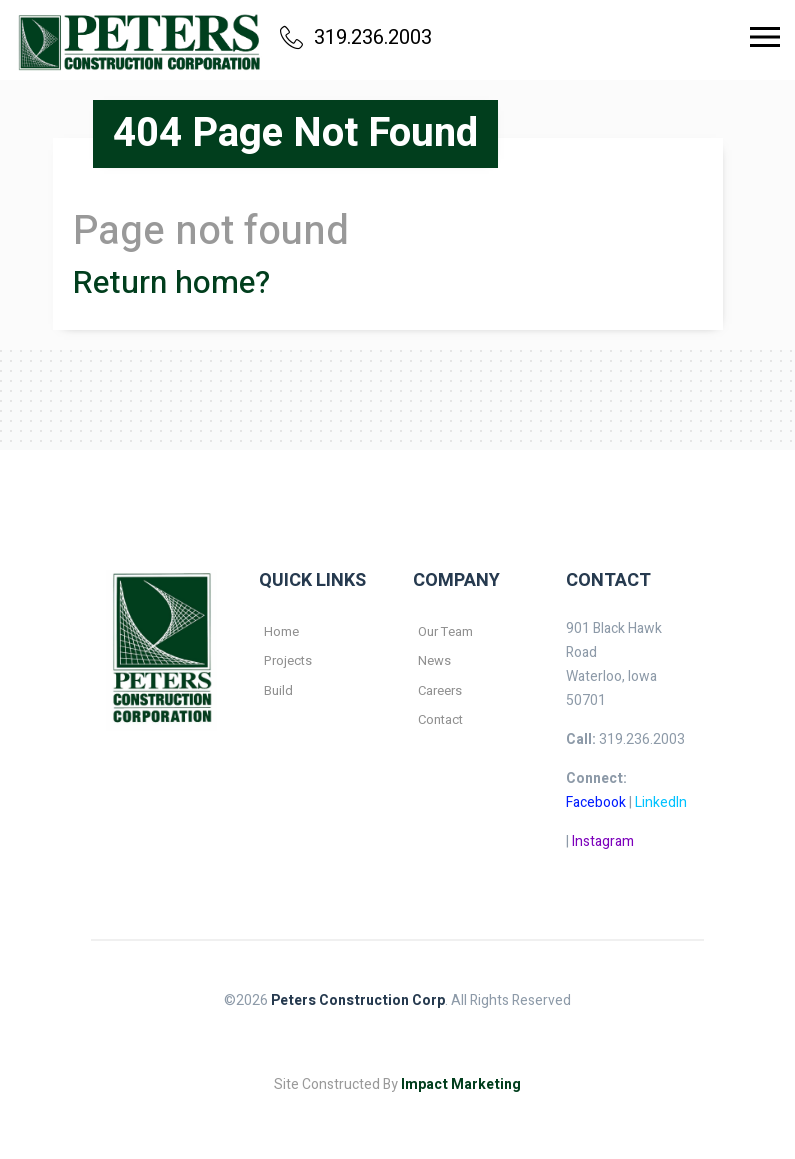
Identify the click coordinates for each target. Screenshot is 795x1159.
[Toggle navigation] (765, 37)
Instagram (603, 841)
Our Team (445, 631)
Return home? (171, 282)
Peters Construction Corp (358, 1000)
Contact (440, 719)
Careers (440, 690)
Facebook (596, 802)
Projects (288, 660)
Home (281, 631)
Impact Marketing (461, 1084)
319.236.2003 (356, 37)
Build (278, 690)
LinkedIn (661, 802)
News (434, 660)
